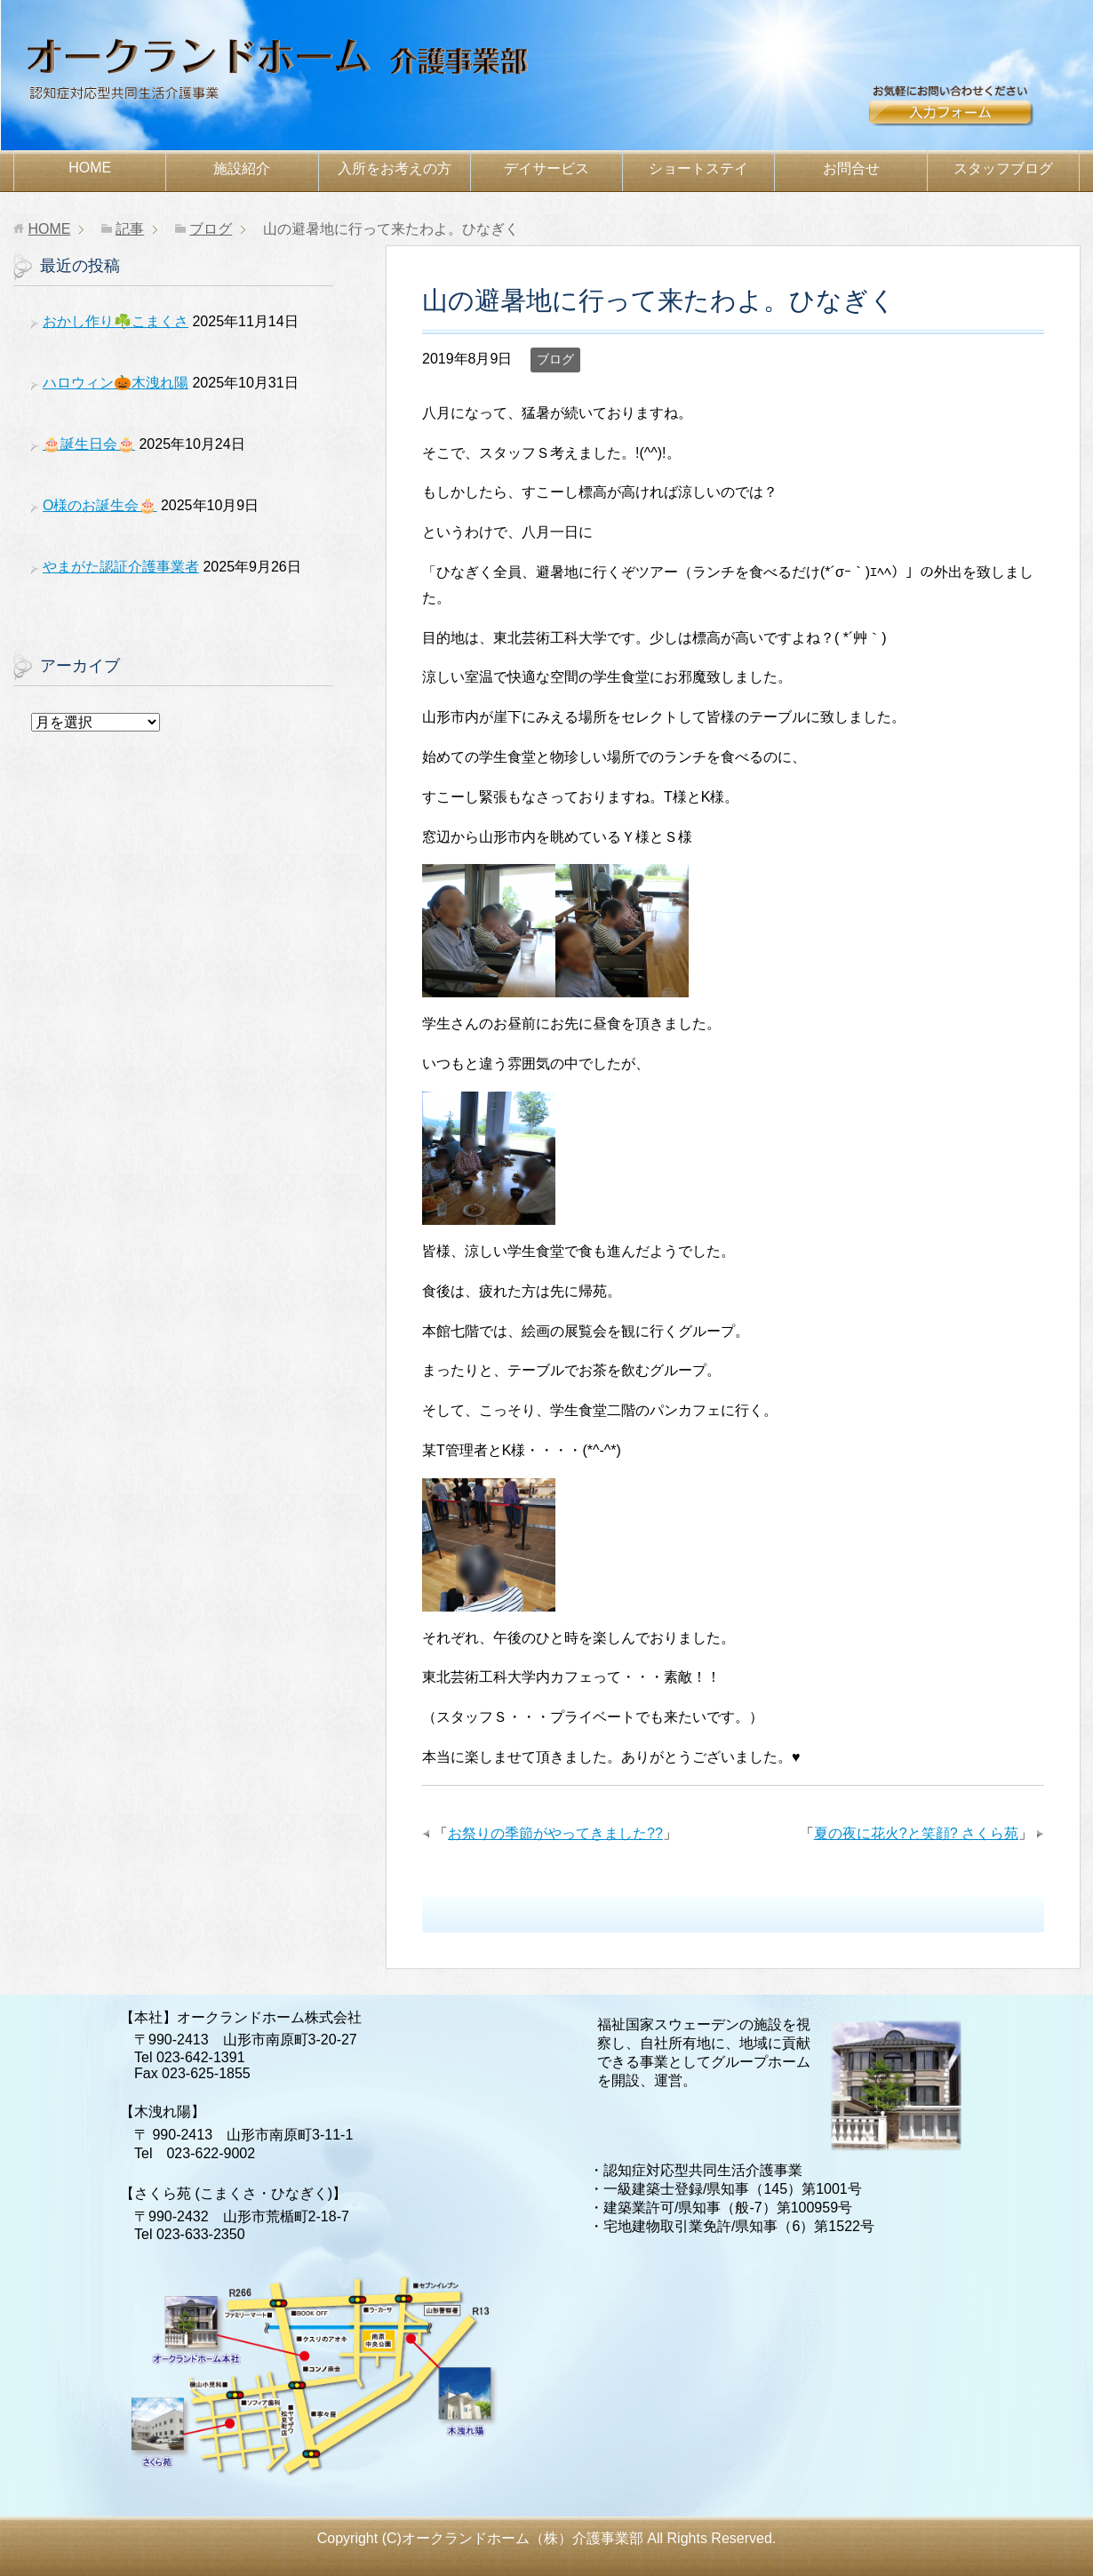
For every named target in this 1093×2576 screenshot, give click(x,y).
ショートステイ (698, 168)
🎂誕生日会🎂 (89, 444)
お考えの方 (394, 168)
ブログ (555, 359)
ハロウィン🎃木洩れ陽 (115, 382)
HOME (89, 167)
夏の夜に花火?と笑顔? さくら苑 (916, 1833)
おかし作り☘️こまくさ (115, 321)
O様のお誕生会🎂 (99, 505)
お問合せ (973, 113)
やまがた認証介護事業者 (121, 566)
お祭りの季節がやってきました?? (555, 1833)
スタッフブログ (1003, 168)
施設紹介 (241, 168)
